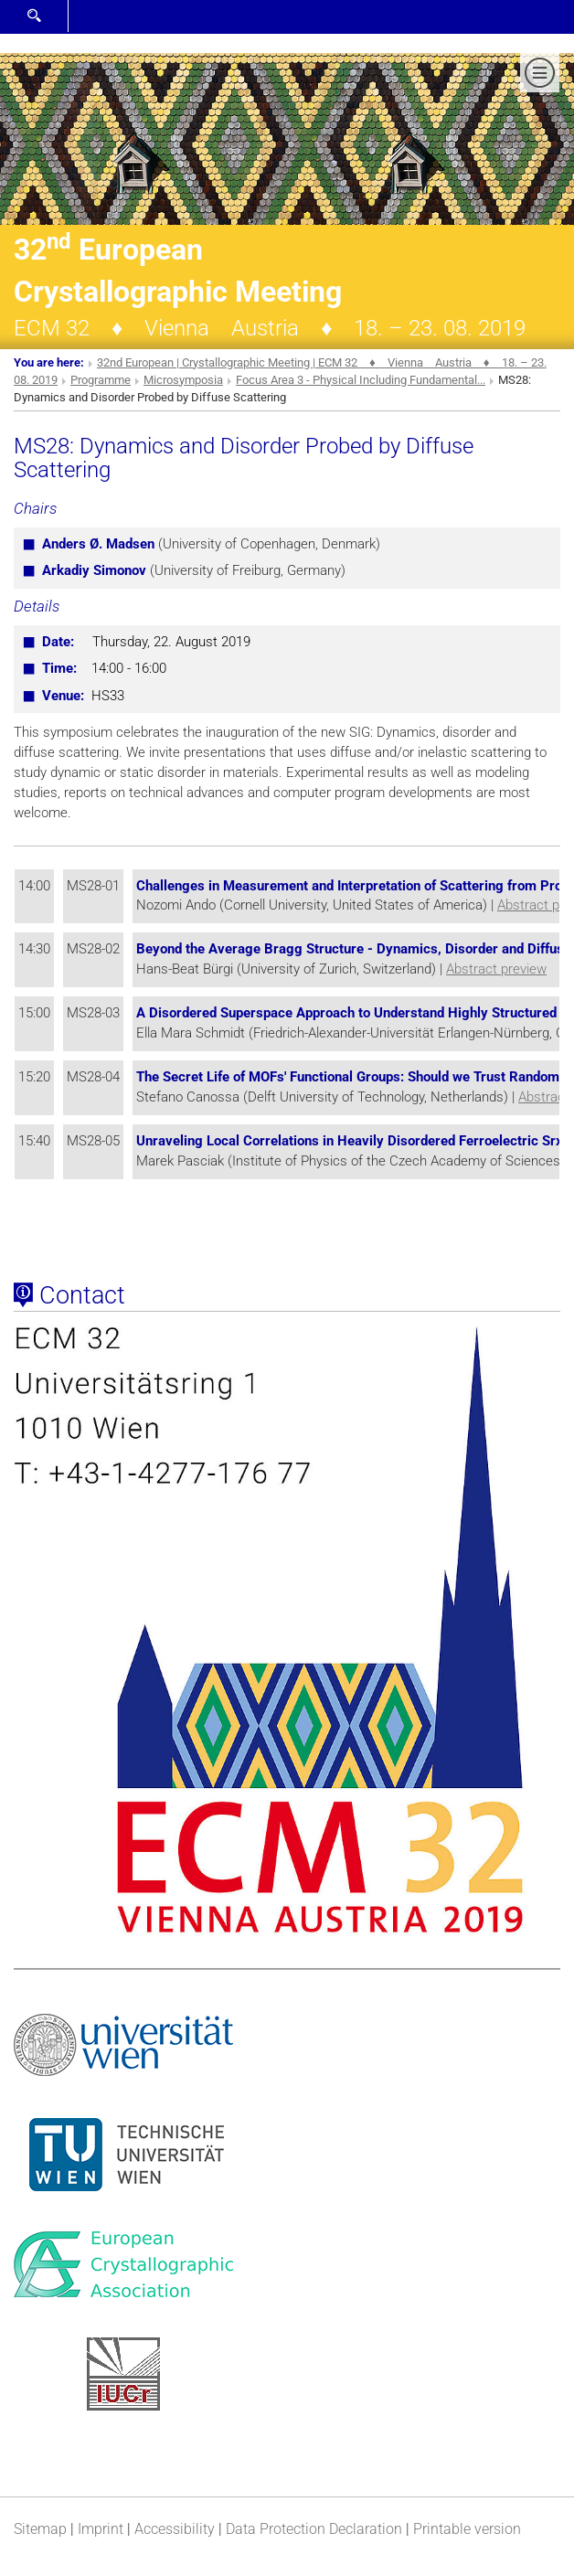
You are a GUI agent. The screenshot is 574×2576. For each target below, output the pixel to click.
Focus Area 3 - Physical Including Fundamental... (360, 380)
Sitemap (40, 2529)
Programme (100, 380)
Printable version (467, 2529)
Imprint (100, 2529)
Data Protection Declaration (314, 2529)
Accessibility (174, 2529)
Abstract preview (496, 969)
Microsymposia (183, 380)
